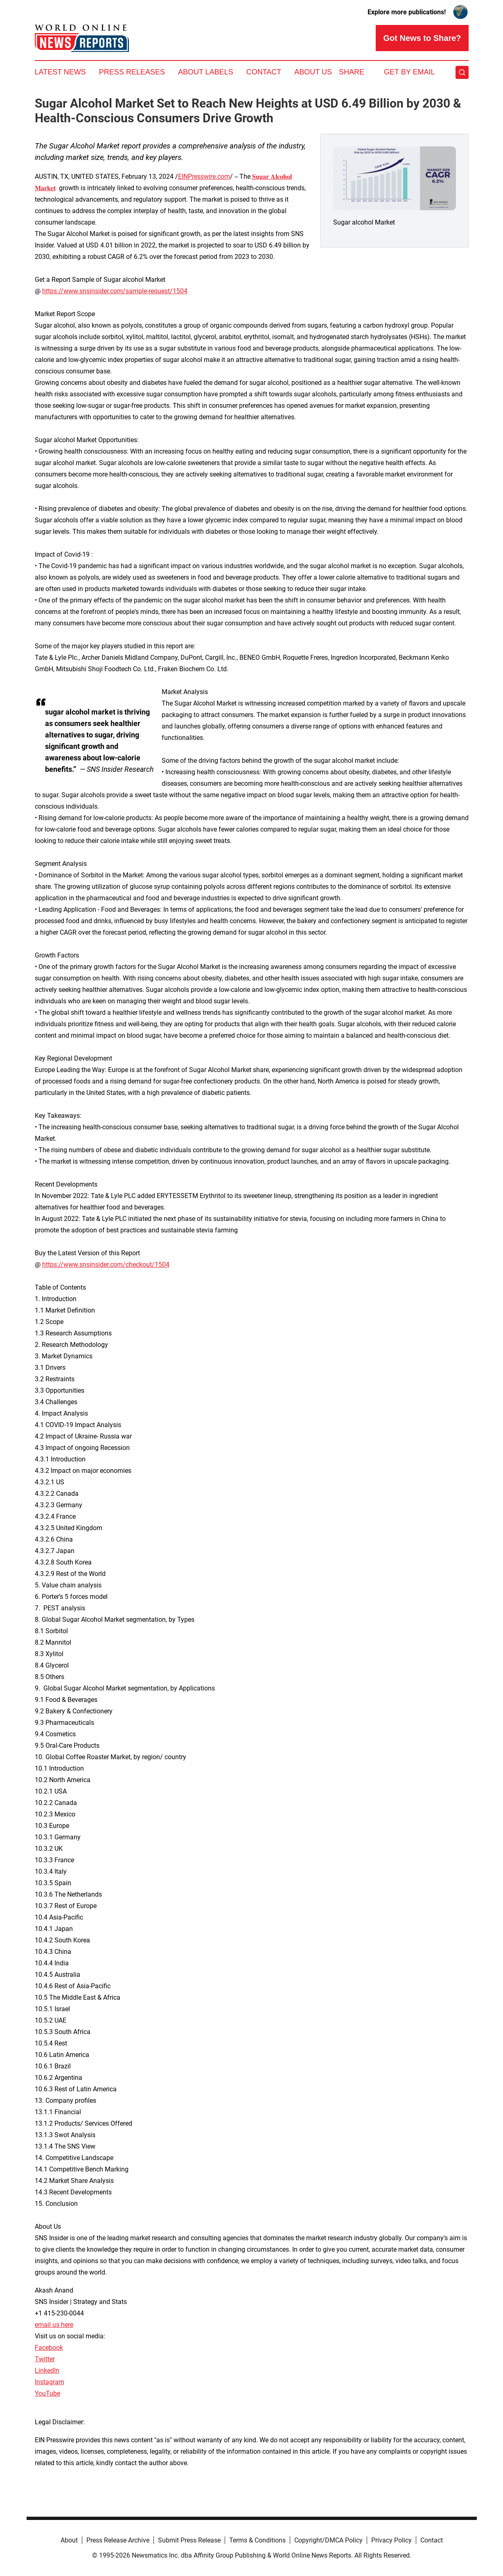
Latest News (60, 72)
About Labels (205, 72)
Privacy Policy (391, 2540)
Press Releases (132, 72)
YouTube (47, 2393)
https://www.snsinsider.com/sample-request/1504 (114, 291)
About (69, 2540)
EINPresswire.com (204, 176)
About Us (313, 72)
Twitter (45, 2359)
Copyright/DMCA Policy (328, 2540)
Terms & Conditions (257, 2540)
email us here (54, 2325)
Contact (264, 72)
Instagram (49, 2382)
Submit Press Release (189, 2540)
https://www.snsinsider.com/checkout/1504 (105, 1264)
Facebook (49, 2347)
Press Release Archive (117, 2540)
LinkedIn (47, 2370)
